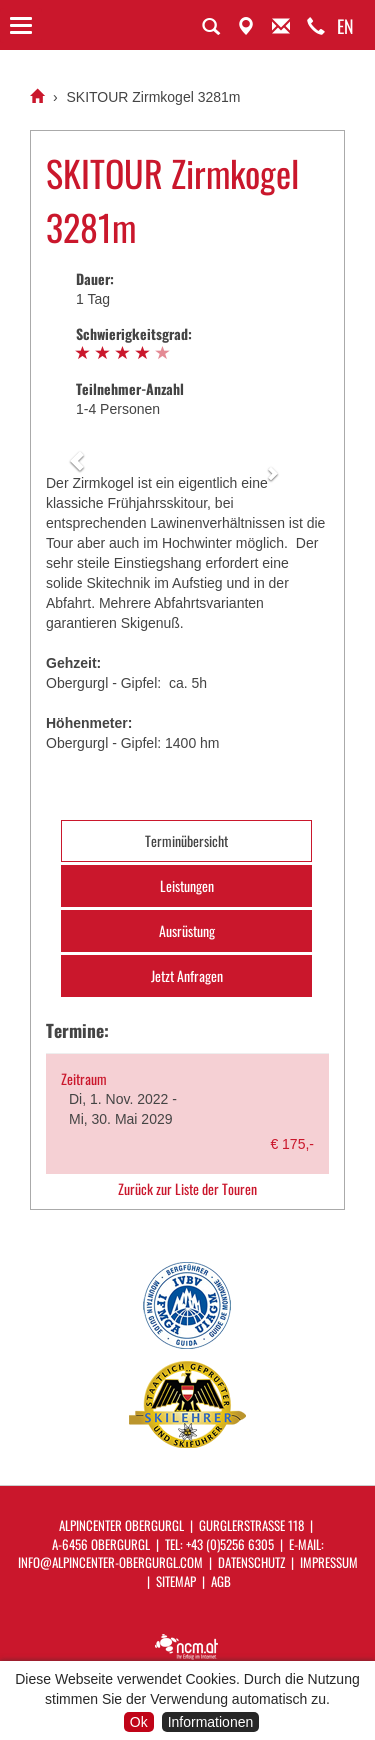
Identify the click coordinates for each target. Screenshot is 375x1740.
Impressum (329, 1562)
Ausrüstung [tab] (187, 930)
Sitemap (176, 1581)
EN (345, 26)
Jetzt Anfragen (187, 975)
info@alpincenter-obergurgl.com (110, 1562)
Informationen (211, 1722)
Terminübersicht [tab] (186, 840)
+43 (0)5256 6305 (230, 1544)
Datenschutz (251, 1562)
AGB (221, 1581)
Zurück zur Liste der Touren (187, 1189)
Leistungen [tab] (187, 885)
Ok (139, 1722)
